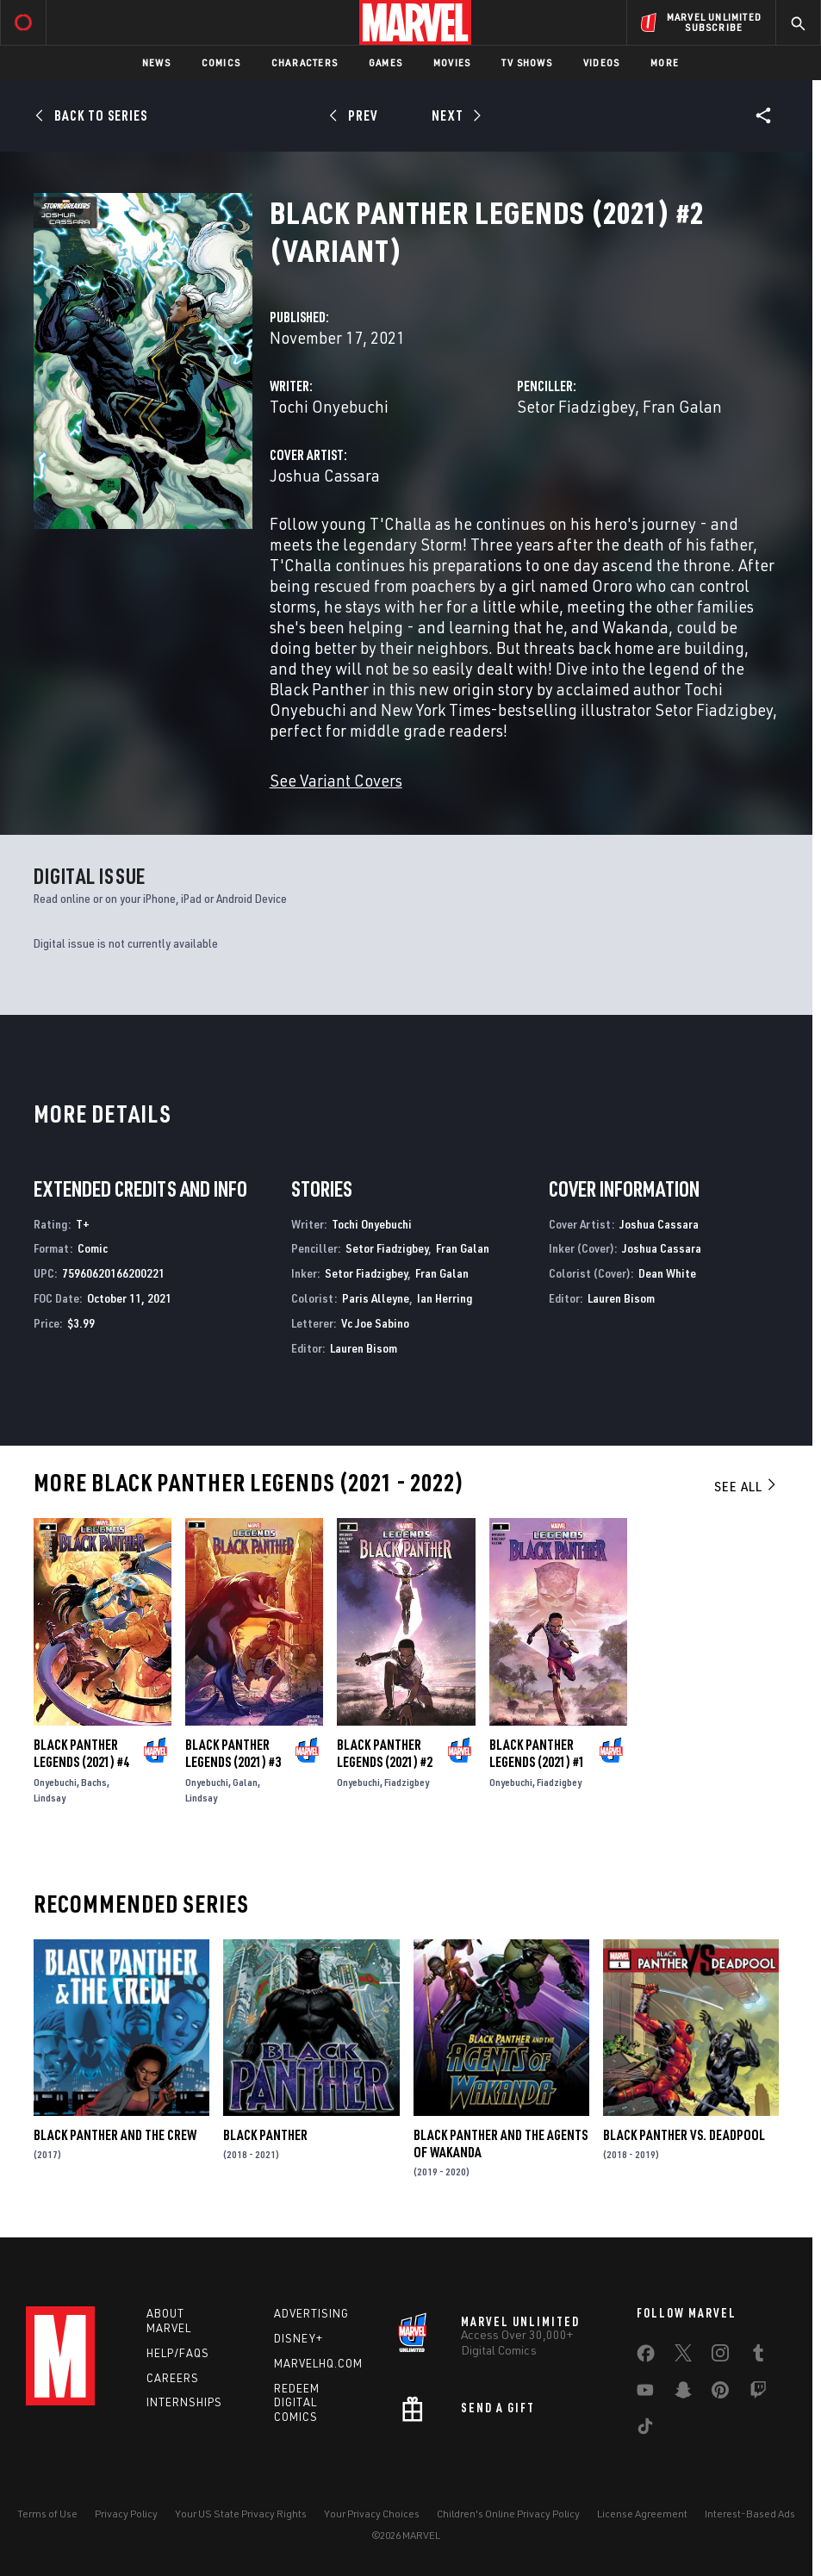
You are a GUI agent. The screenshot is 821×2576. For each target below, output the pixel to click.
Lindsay (49, 1797)
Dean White (667, 1273)
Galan (245, 1782)
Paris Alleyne (375, 1298)
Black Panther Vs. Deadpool (684, 2135)
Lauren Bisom (363, 1348)
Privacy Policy (126, 2513)
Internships (184, 2402)
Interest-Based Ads (750, 2513)
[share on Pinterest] (720, 2393)
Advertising (311, 2313)
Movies (451, 62)
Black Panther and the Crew (115, 2135)
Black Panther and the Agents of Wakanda (501, 2143)
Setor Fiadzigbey (576, 406)
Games (385, 62)
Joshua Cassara (325, 475)
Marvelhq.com (318, 2363)
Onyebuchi (55, 1782)
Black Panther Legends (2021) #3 (233, 1753)
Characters (304, 62)
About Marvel (168, 2320)
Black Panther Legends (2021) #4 (81, 1753)
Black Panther (265, 2135)
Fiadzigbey (406, 1782)
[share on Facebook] (646, 2357)
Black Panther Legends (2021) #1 (537, 1753)
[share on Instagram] (720, 2356)
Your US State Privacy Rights (241, 2513)
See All (746, 1486)
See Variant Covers (336, 780)
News (156, 62)
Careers (172, 2378)
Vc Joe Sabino (375, 1323)
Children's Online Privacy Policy (508, 2513)
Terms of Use (47, 2513)
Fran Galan (682, 406)
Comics (221, 62)
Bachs (94, 1782)
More (664, 62)
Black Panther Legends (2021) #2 (384, 1753)
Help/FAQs (177, 2353)
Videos (601, 62)
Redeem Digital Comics (297, 2402)
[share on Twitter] (683, 2356)
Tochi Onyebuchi (329, 406)
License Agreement (642, 2513)
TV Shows (526, 62)
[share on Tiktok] (645, 2429)
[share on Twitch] (758, 2393)
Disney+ (298, 2338)
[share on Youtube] (645, 2393)
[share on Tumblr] (758, 2356)
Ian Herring (444, 1298)
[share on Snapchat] (683, 2393)
